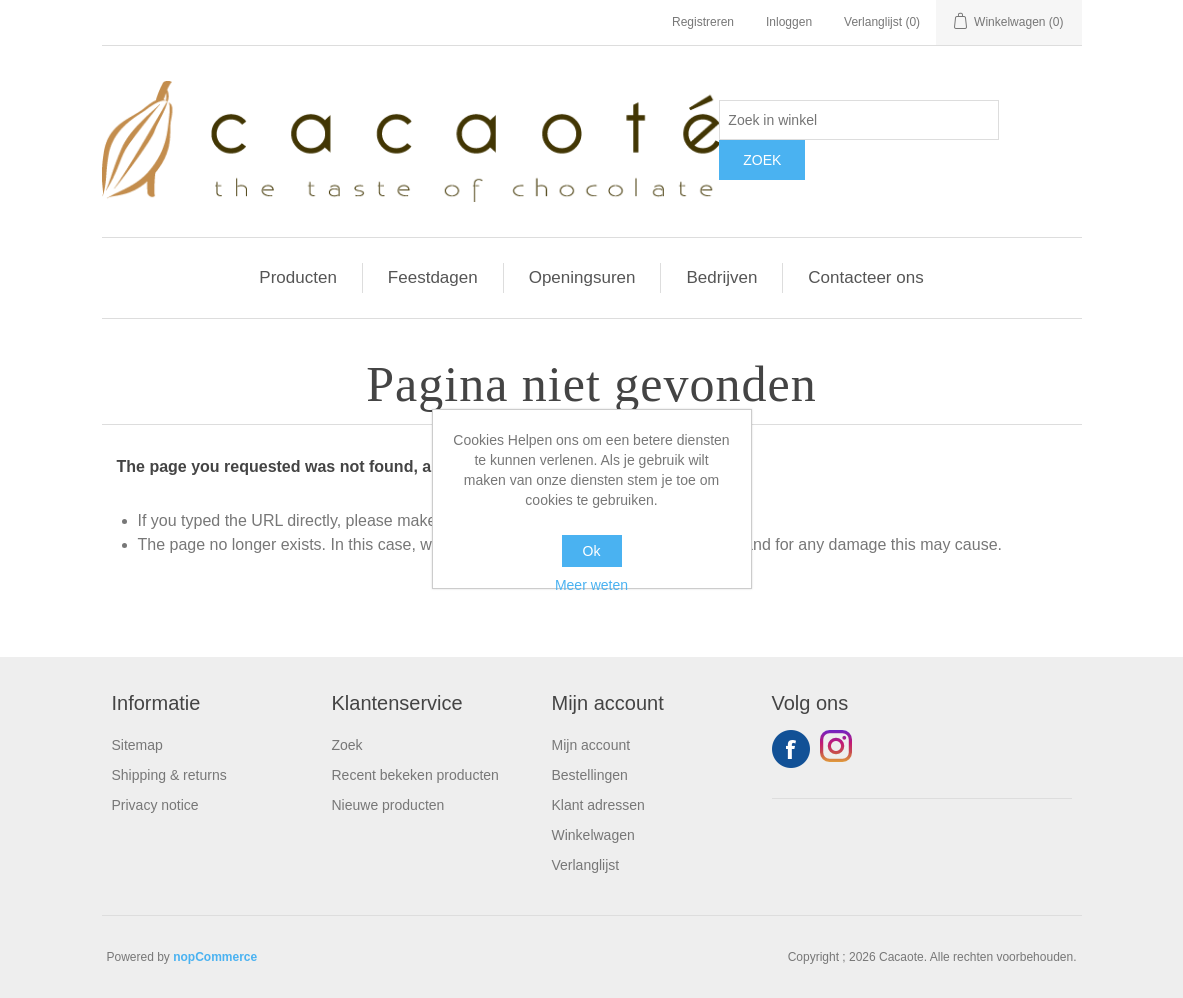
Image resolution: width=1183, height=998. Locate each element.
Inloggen (789, 22)
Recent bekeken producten (415, 775)
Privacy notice (155, 805)
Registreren (703, 22)
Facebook (791, 749)
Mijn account (591, 745)
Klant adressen (598, 805)
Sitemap (137, 745)
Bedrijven (721, 277)
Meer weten (591, 585)
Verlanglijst (586, 865)
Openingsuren (582, 277)
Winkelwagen (593, 835)
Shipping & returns (169, 775)
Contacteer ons (865, 277)
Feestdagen (433, 277)
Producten (298, 277)
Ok (592, 551)
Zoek (347, 745)
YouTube (839, 749)
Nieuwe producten (388, 805)
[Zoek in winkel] (859, 120)
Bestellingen (590, 775)
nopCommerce (215, 957)
